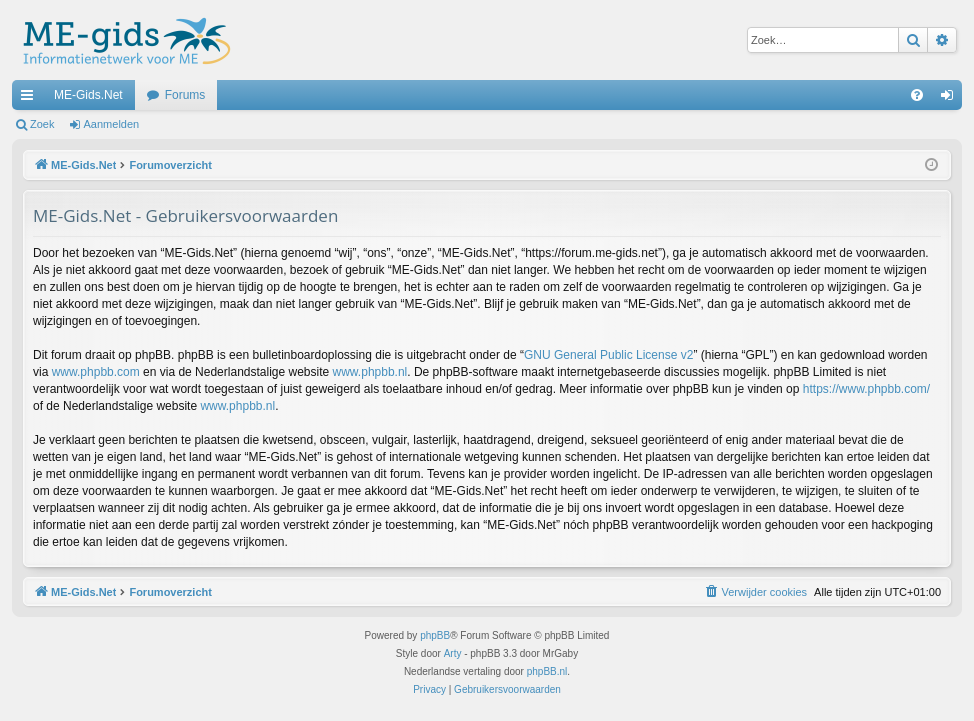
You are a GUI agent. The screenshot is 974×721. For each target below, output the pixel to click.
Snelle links (31, 99)
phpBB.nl (547, 671)
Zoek (42, 124)
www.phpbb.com (96, 372)
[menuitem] (917, 95)
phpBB (435, 635)
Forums (185, 95)
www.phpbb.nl (370, 372)
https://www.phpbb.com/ (866, 389)
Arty (453, 653)
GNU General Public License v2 (608, 355)
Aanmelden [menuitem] (951, 99)
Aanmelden (112, 124)
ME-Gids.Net (88, 95)
